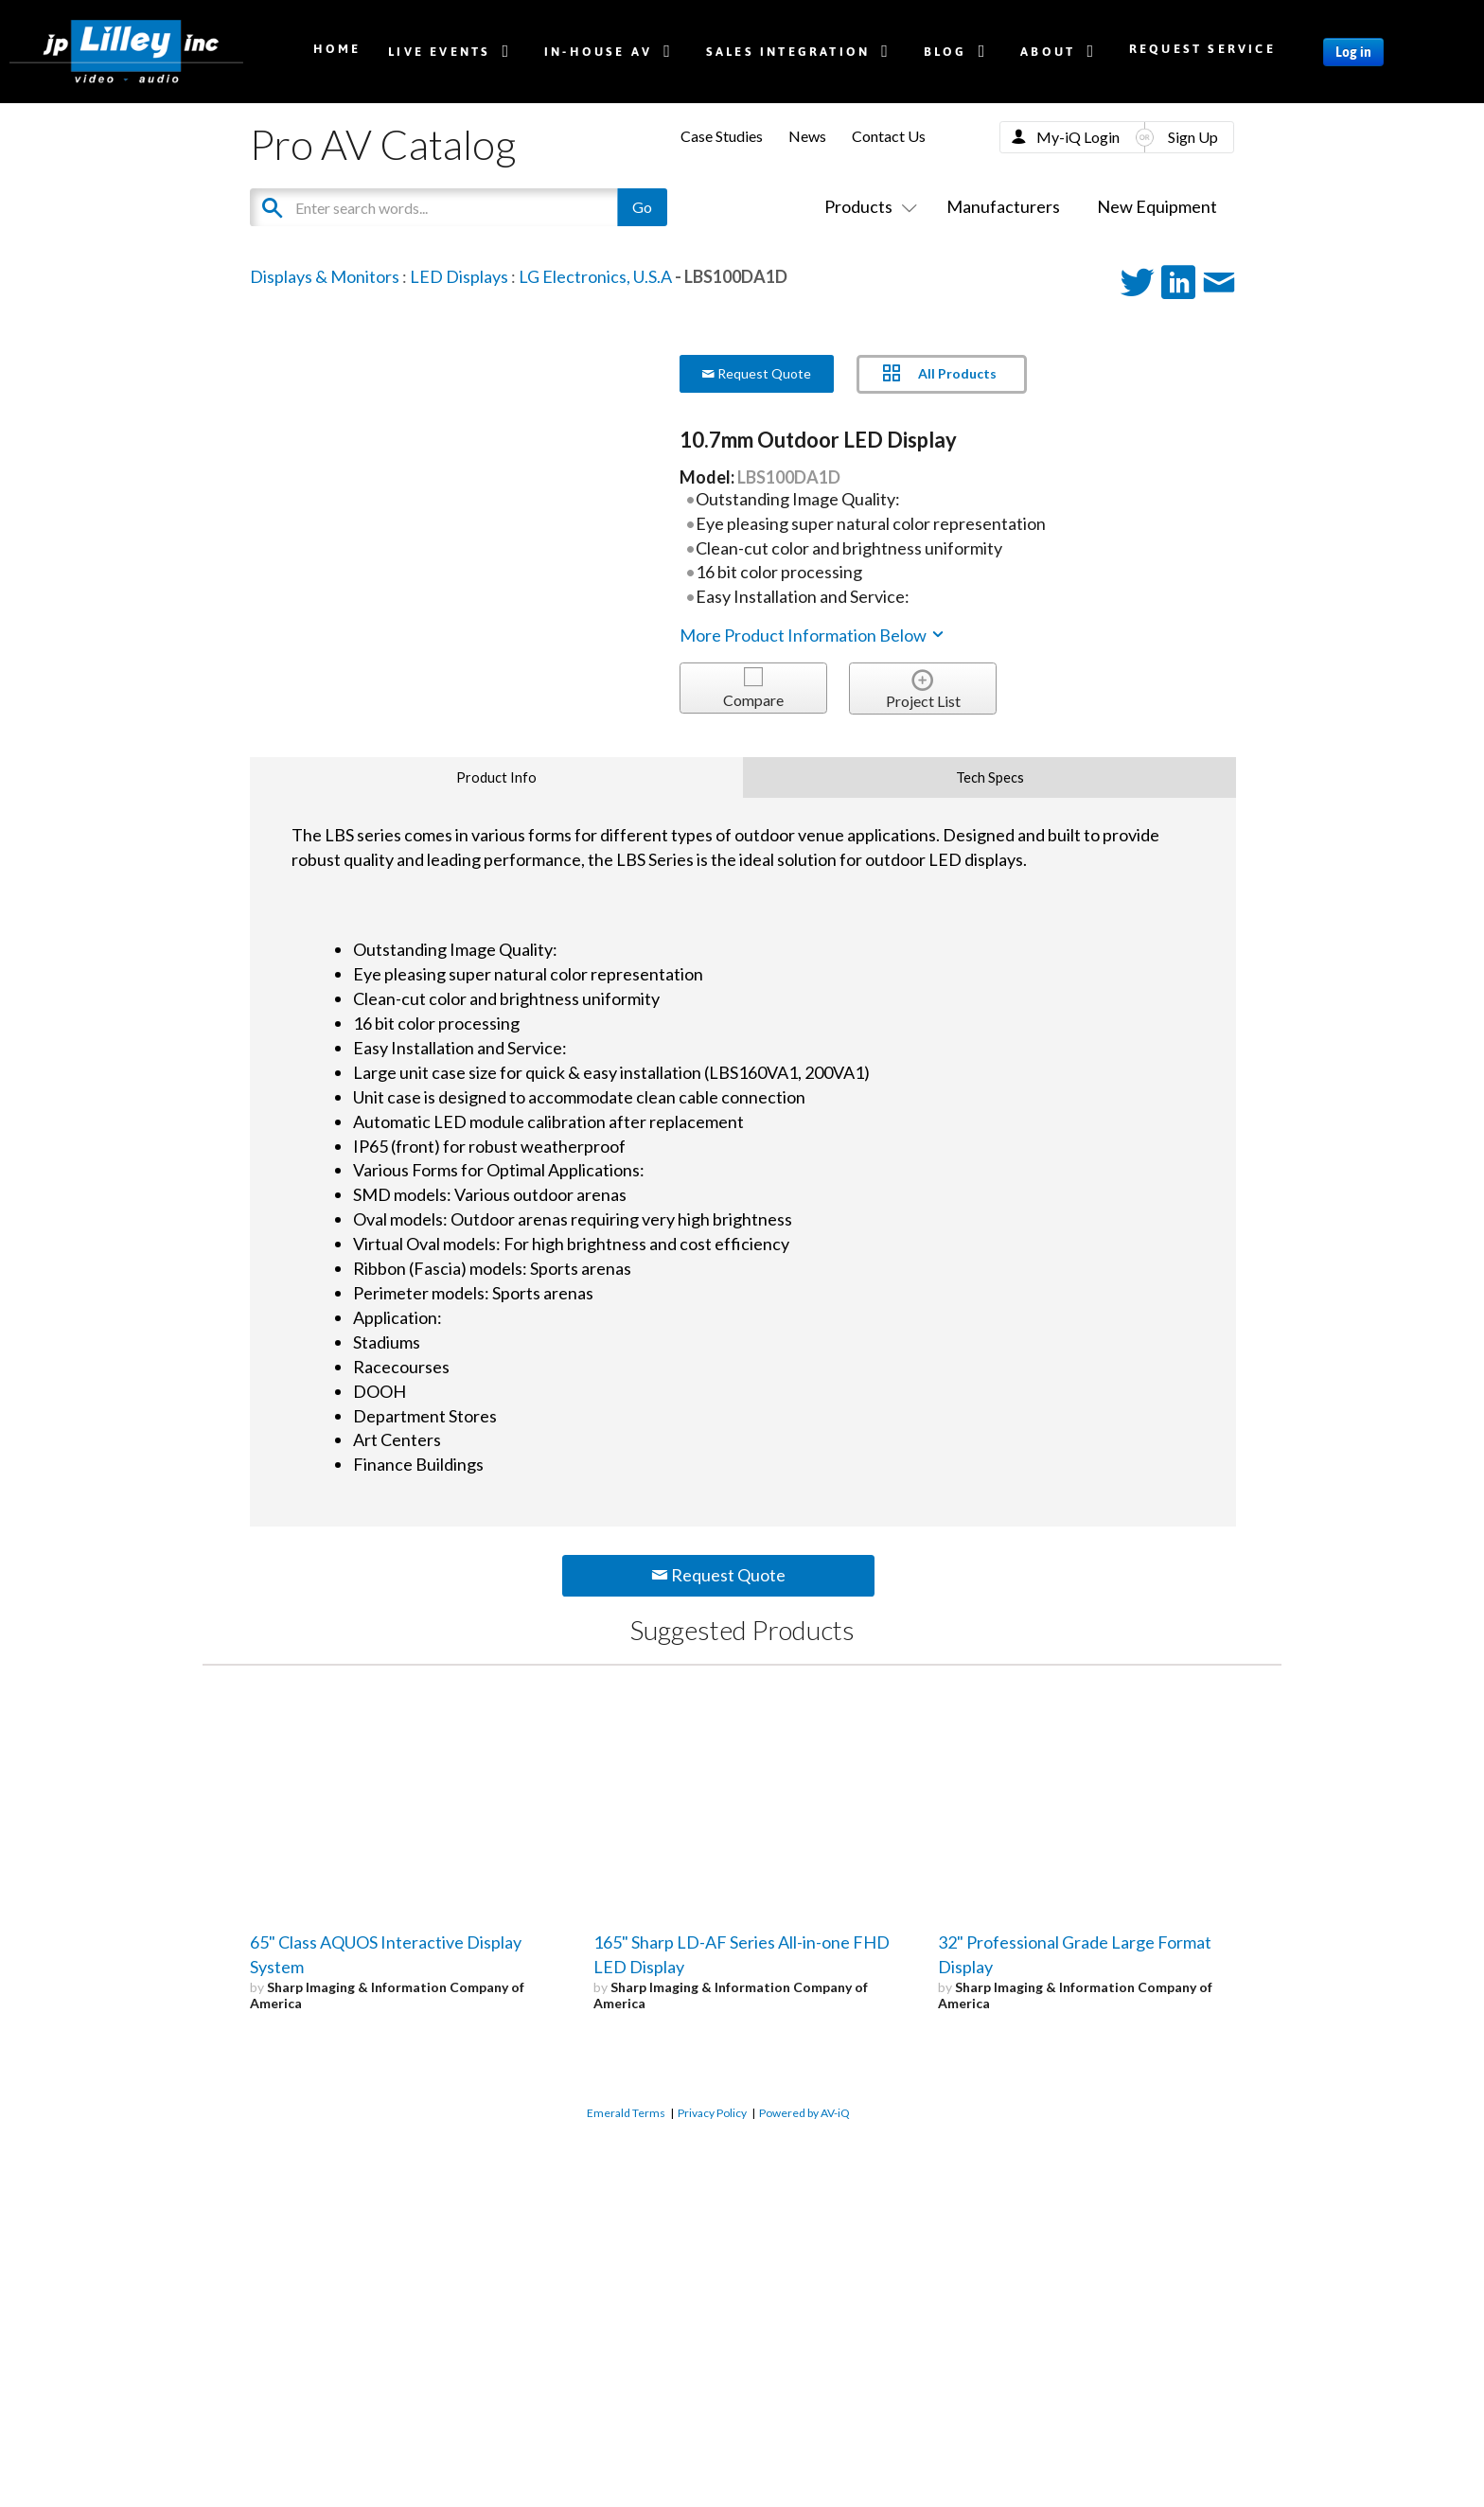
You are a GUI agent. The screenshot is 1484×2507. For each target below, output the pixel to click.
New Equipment (1157, 206)
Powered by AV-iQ (804, 2113)
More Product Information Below (813, 635)
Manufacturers (1003, 206)
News (807, 136)
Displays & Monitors (324, 276)
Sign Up (1193, 137)
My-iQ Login (1078, 137)
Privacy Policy (712, 2113)
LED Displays (459, 276)
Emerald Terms (626, 2113)
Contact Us (889, 136)
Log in (1353, 52)
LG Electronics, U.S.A (595, 276)
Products (867, 206)
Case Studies (721, 136)
